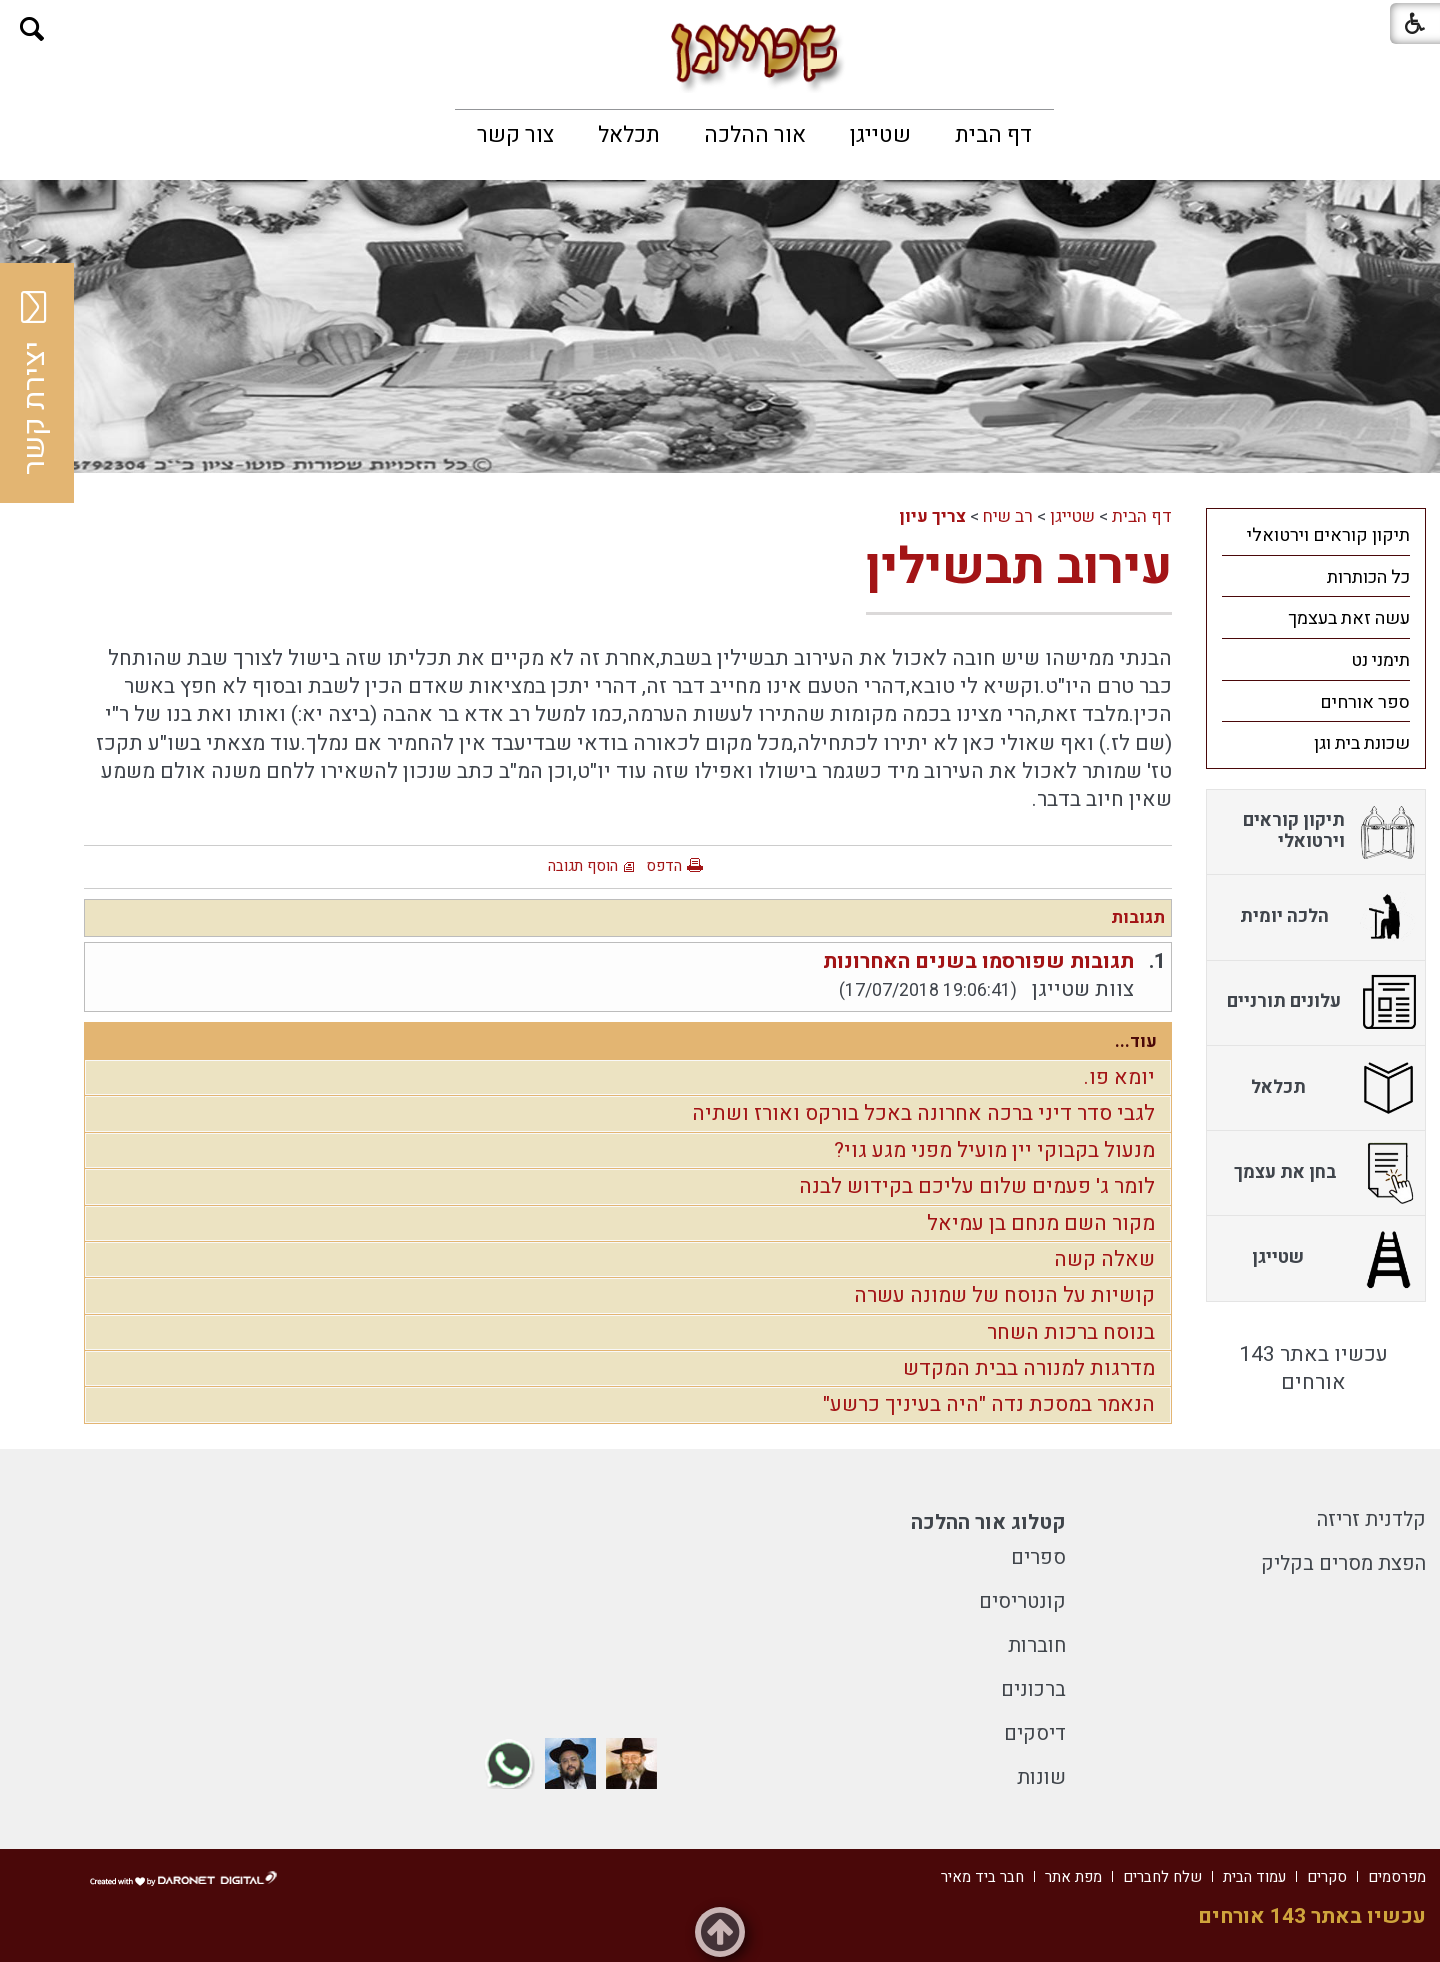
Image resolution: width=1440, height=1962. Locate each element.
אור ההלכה (755, 135)
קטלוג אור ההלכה (988, 1522)
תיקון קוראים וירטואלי (1328, 535)
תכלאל (629, 135)
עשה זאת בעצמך (1349, 618)
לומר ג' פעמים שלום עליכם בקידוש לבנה (977, 1186)
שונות (1041, 1777)
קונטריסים (1022, 1601)
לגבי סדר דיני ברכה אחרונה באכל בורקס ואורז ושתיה (923, 1113)
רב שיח (1008, 516)
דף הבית (993, 135)
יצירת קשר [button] (35, 383)
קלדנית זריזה (1371, 1519)
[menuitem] (993, 135)
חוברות (1037, 1645)
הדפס (664, 866)
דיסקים (1035, 1733)
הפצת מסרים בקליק (1343, 1563)
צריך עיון (932, 516)
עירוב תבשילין (1019, 567)
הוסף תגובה (583, 866)
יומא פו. (1119, 1077)
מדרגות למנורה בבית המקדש (1029, 1368)
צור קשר (515, 135)
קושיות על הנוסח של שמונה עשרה (1004, 1295)
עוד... (1136, 1041)
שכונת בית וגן (1362, 743)
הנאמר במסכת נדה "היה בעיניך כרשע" (989, 1404)
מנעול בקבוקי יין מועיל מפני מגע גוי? (994, 1150)
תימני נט (1380, 660)
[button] (32, 29)
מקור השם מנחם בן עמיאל (1041, 1223)
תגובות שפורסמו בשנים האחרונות (978, 961)
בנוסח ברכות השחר (1071, 1332)
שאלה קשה (1104, 1259)
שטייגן (880, 135)
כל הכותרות (1368, 577)
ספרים (1038, 1557)
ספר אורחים (1365, 702)
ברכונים (1033, 1689)
